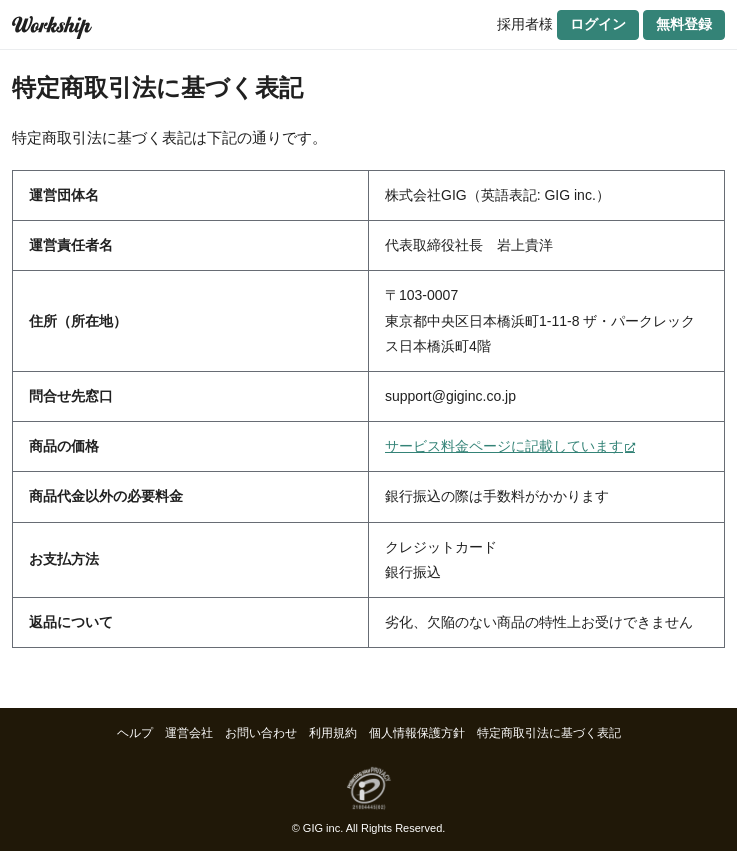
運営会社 (189, 733)
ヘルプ (135, 733)
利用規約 (333, 733)
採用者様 (525, 24)
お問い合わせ (261, 733)
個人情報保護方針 (417, 733)
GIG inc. (323, 828)
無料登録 (684, 24)
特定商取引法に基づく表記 (549, 733)
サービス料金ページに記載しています (504, 446)
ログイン (598, 24)
